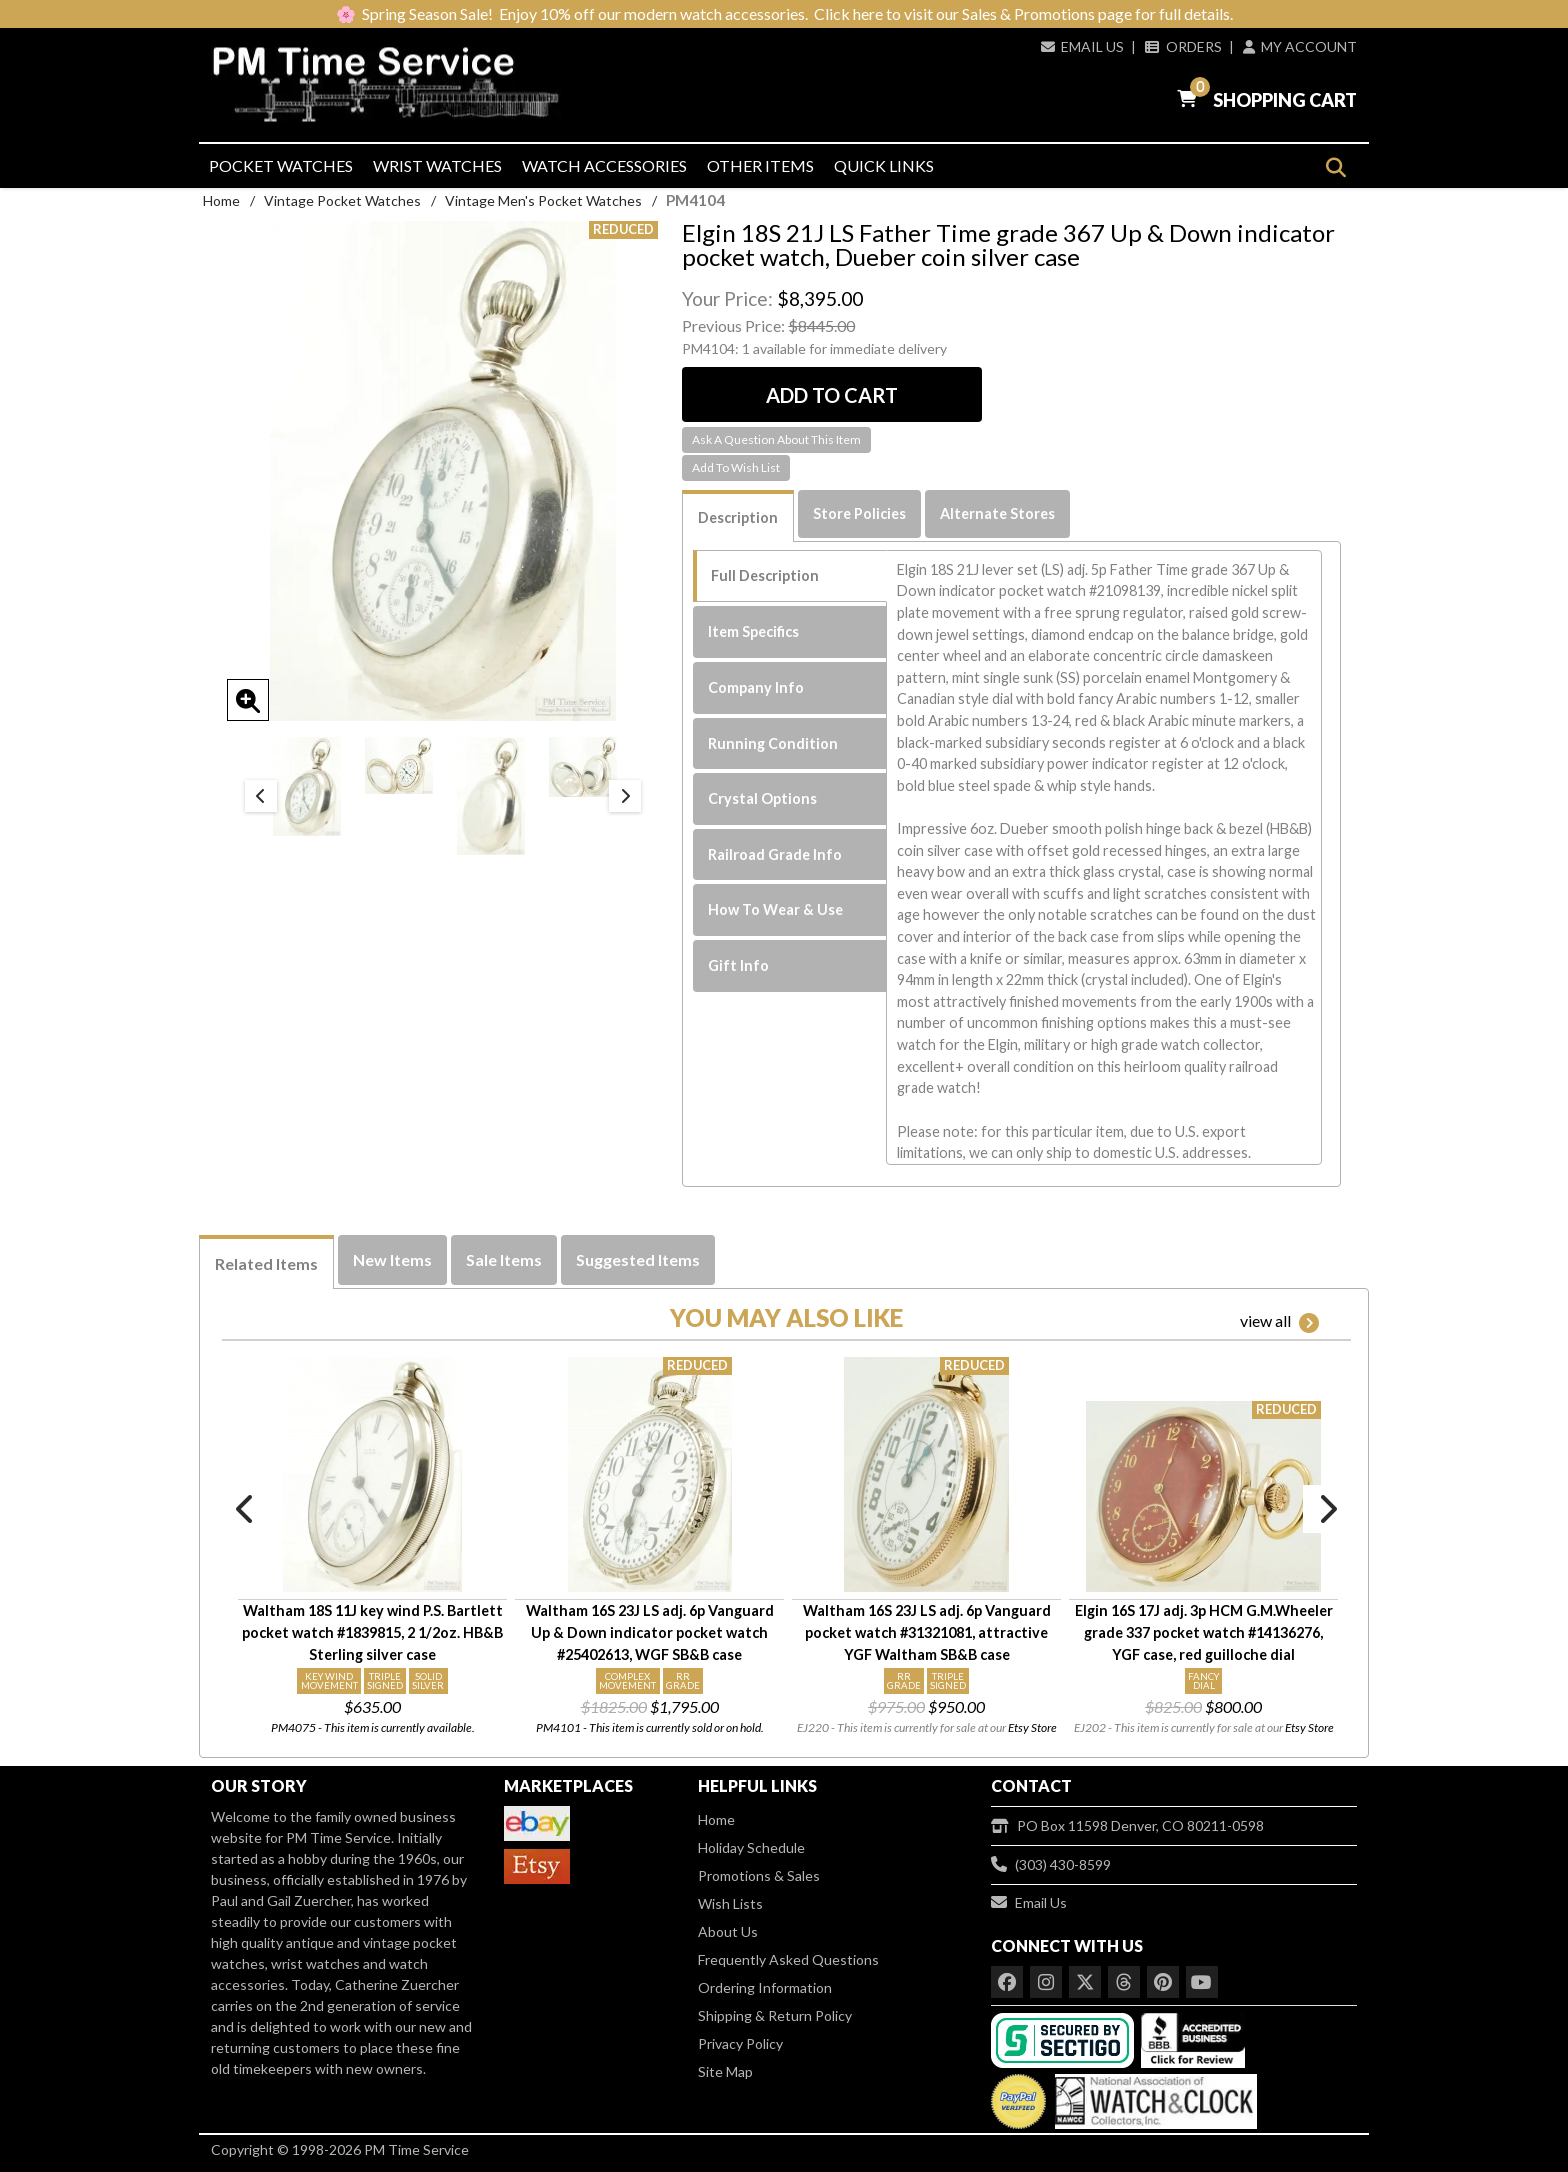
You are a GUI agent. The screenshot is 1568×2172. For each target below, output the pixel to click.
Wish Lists (730, 1903)
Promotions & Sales (759, 1875)
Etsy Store (1032, 1727)
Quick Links (884, 165)
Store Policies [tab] (859, 513)
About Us (728, 1931)
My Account (1300, 46)
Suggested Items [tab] (638, 1259)
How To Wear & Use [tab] (775, 909)
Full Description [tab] (765, 575)
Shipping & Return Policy (775, 2015)
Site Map (725, 2071)
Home (221, 200)
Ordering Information (765, 1987)
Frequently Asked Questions (788, 1959)
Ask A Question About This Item (776, 439)
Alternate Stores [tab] (997, 513)
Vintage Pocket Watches (342, 200)
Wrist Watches (437, 165)
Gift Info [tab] (738, 965)
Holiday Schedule (751, 1847)
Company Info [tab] (756, 687)
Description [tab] (738, 517)
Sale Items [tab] (504, 1259)
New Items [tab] (392, 1259)
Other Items (760, 165)
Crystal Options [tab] (762, 798)
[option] (307, 786)
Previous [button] (261, 796)
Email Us (1082, 46)
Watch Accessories (604, 165)
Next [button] (625, 796)
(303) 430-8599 (1051, 1864)
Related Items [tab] (266, 1263)
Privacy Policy (740, 2043)
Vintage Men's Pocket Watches (543, 200)
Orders (1183, 46)
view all (1279, 1322)
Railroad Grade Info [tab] (775, 854)
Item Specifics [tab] (753, 631)
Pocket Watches (281, 165)
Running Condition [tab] (773, 743)
